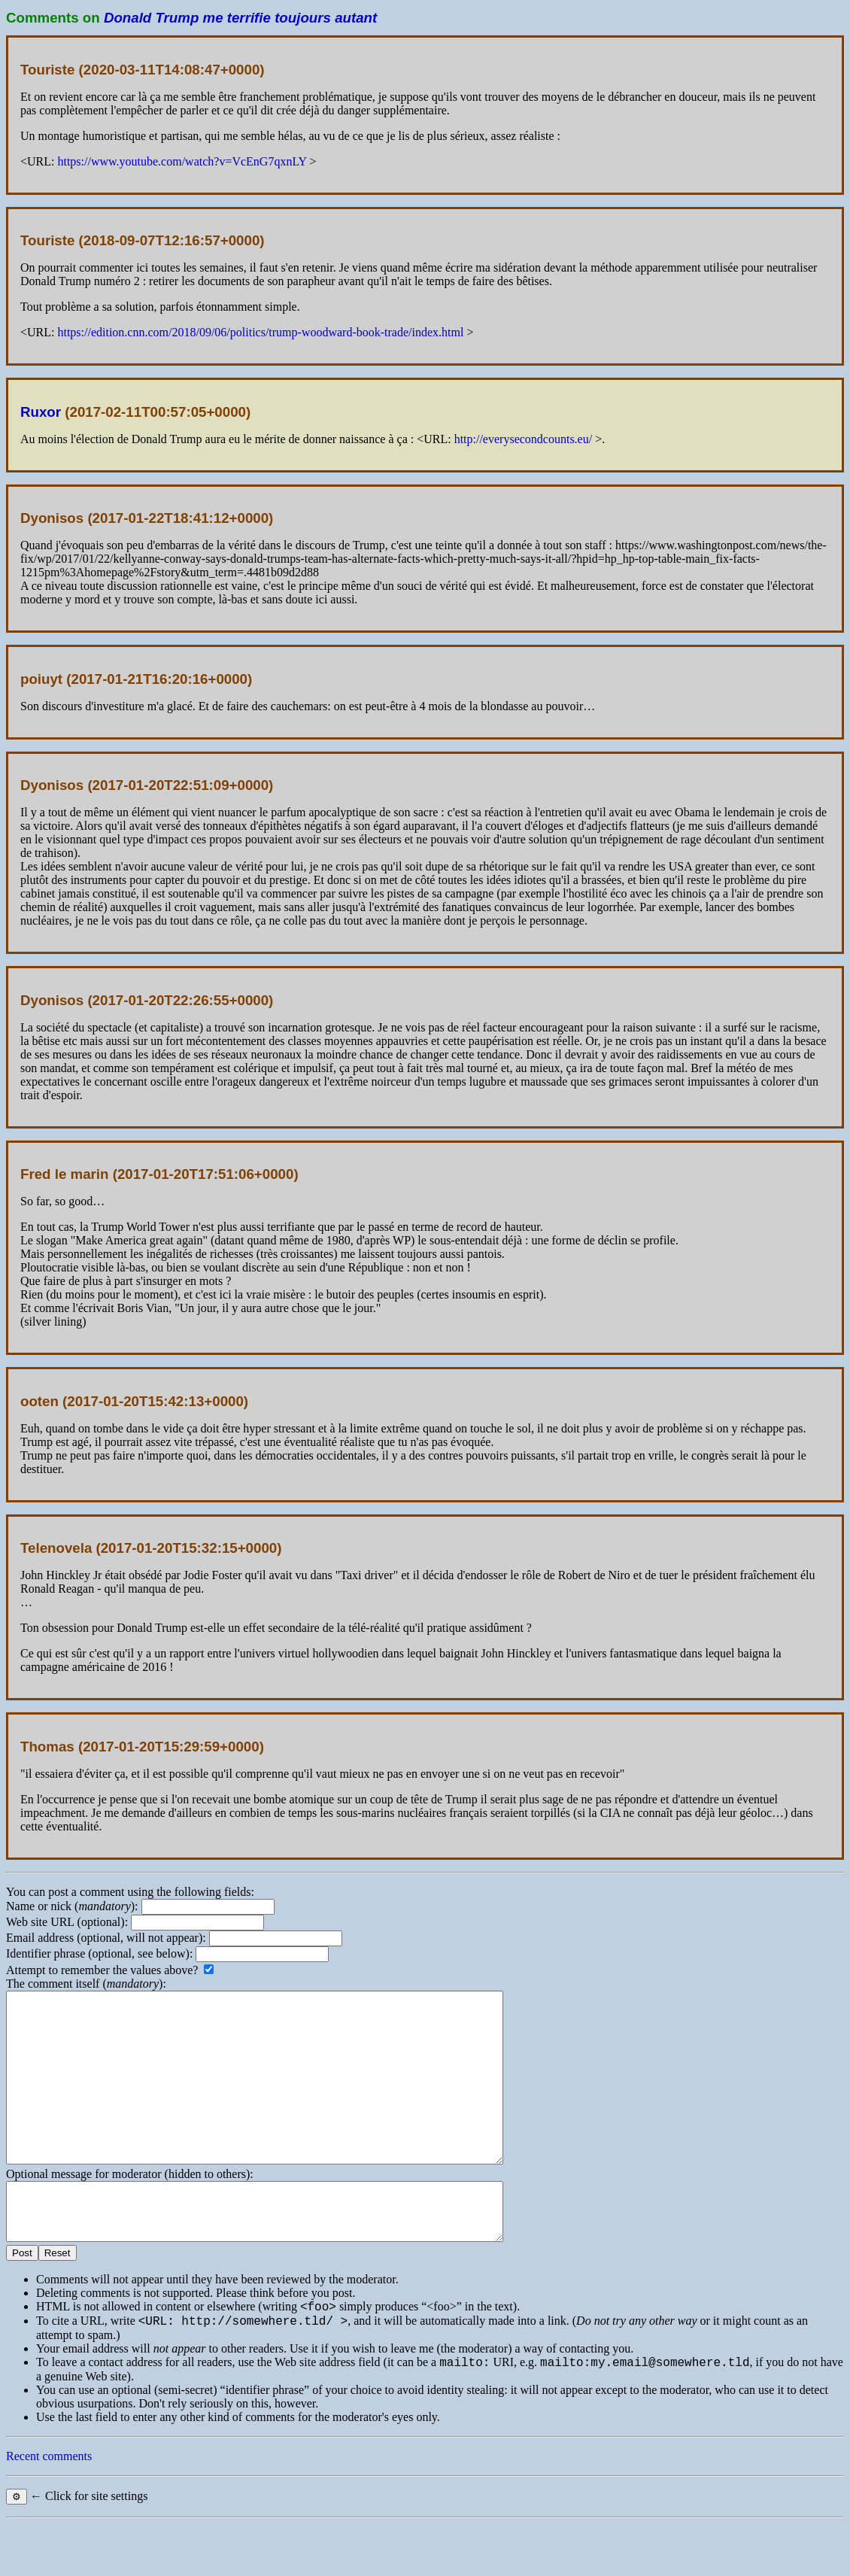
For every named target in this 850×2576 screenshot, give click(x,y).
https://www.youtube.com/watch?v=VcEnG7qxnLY (181, 161)
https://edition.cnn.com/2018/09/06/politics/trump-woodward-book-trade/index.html (260, 332)
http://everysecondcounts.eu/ (523, 439)
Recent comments (49, 2508)
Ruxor (40, 412)
